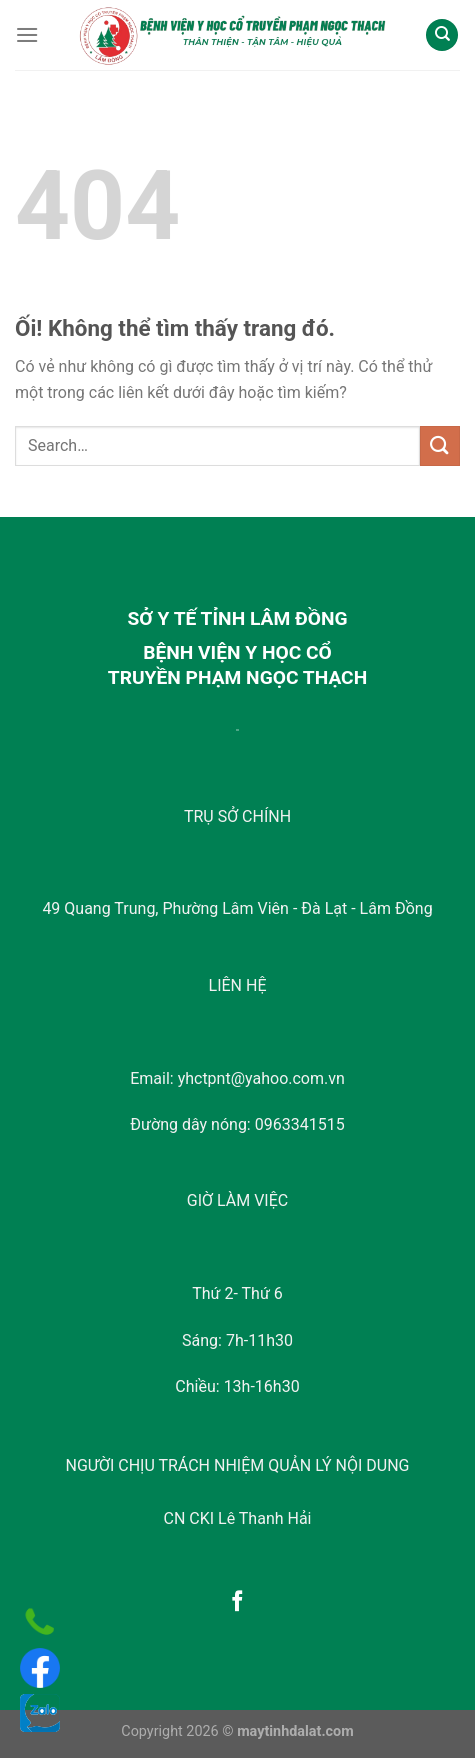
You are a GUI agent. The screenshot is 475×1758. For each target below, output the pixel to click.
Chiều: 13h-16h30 (237, 1386)
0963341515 (300, 1124)
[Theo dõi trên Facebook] (237, 1602)
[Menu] (27, 34)
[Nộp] (440, 445)
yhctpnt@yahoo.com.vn (261, 1078)
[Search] (442, 35)
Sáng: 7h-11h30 (237, 1340)
